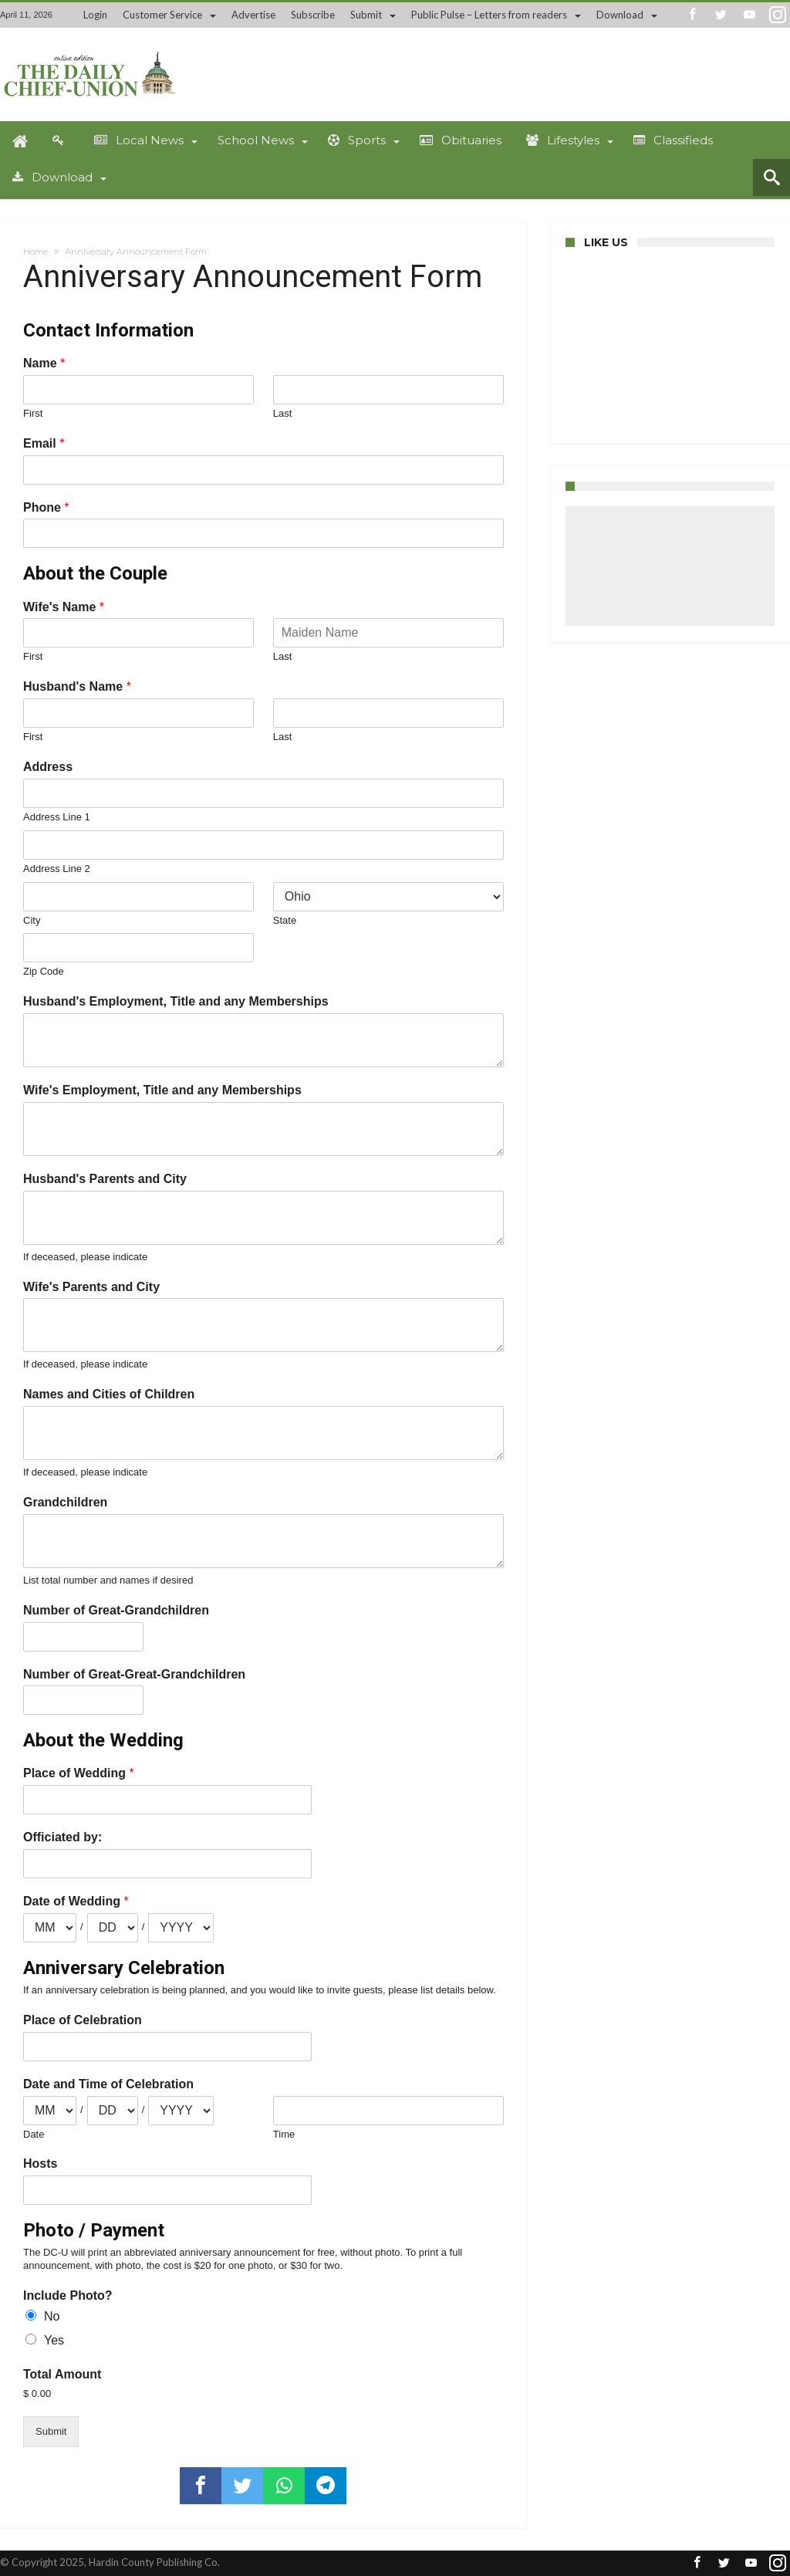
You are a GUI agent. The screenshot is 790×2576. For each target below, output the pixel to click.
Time (284, 2134)
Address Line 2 (56, 868)
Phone (46, 507)
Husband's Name (77, 686)
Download (619, 14)
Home (35, 251)
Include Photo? (68, 2295)
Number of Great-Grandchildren (116, 1610)
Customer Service (162, 14)
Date (33, 2134)
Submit (366, 14)
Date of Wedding (76, 1901)
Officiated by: (62, 1837)
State (284, 920)
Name (44, 363)
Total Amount (62, 2374)
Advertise (253, 14)
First (32, 413)
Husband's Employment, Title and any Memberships (176, 1001)
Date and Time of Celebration (108, 2084)
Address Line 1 (56, 817)
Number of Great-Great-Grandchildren (134, 1674)
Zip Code (43, 971)
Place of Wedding (78, 1773)
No (51, 2316)
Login (95, 14)
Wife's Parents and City (91, 1286)
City (31, 920)
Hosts (40, 2163)
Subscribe (313, 14)
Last (282, 413)
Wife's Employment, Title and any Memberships (162, 1090)
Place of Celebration (82, 2020)
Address (48, 766)
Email (43, 443)
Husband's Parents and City (105, 1178)
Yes (54, 2340)
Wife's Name (63, 607)
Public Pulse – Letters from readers (489, 14)
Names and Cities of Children (108, 1394)
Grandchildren (65, 1502)
